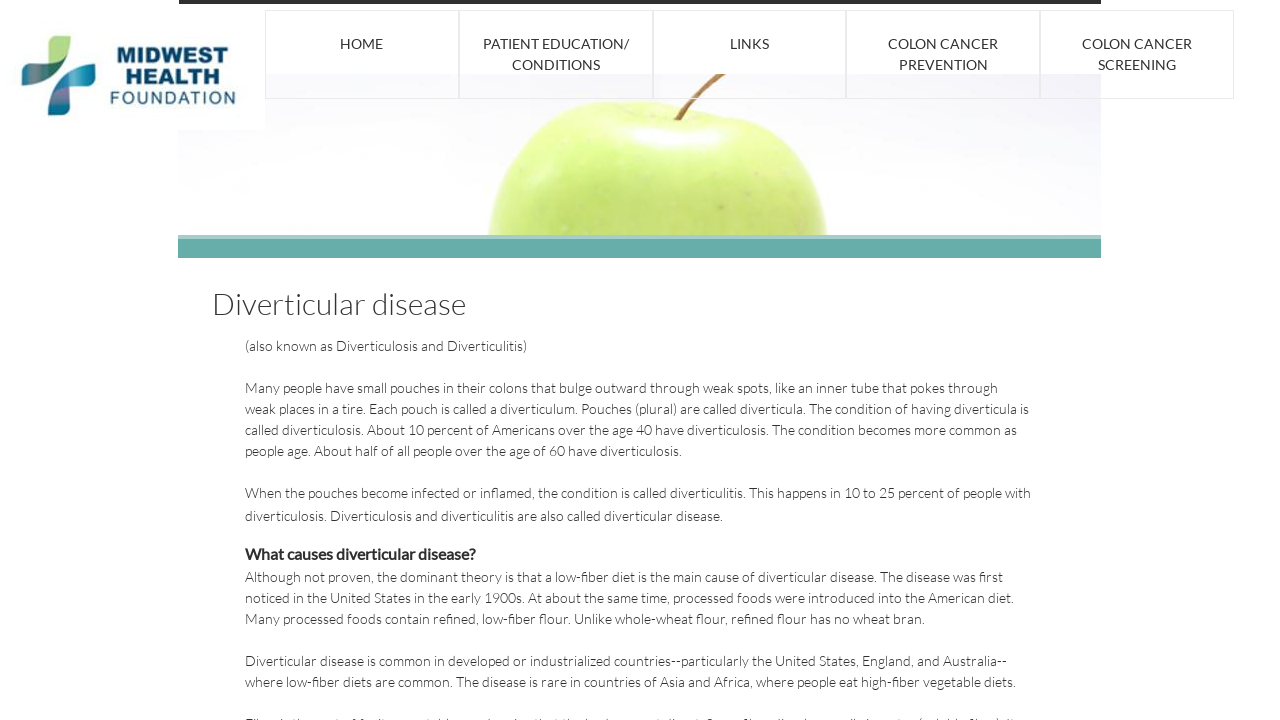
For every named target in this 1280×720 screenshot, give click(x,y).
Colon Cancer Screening (1137, 54)
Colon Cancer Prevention (943, 54)
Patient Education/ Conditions (556, 54)
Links (749, 43)
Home (361, 43)
